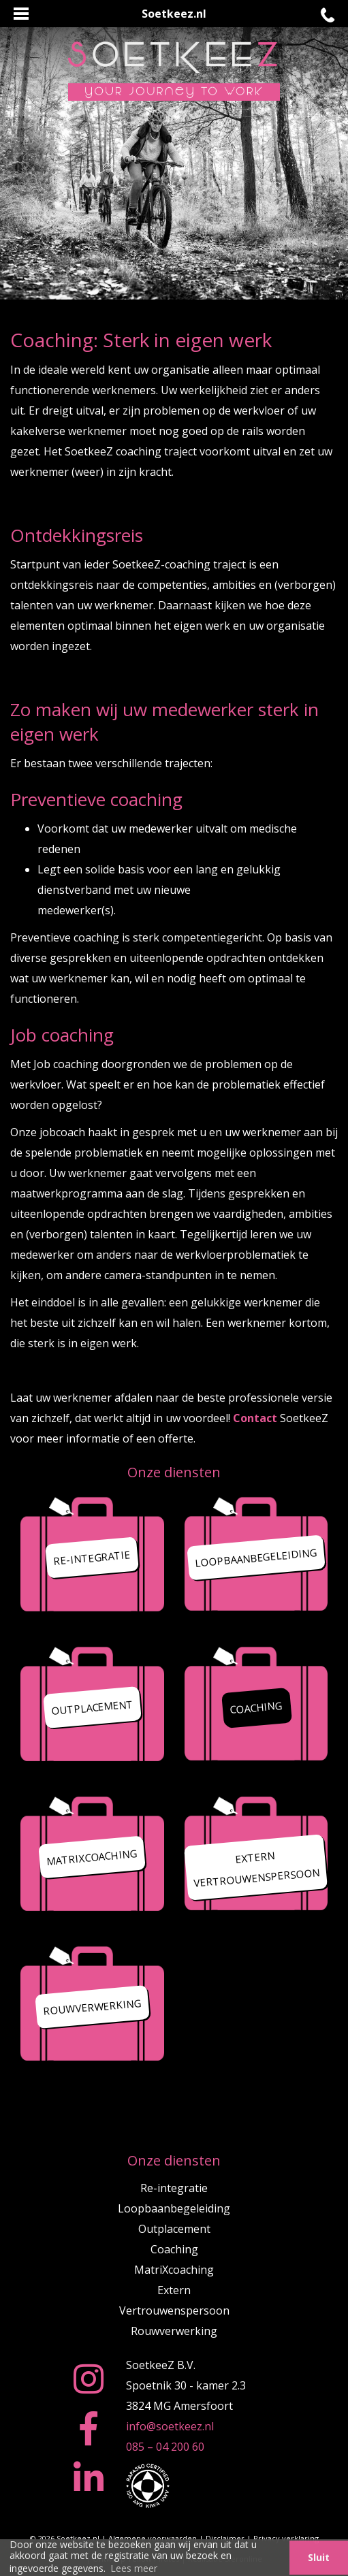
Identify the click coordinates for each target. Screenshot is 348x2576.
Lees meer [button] (133, 2568)
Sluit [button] (319, 2557)
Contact (255, 1418)
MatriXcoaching (174, 2269)
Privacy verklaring (286, 2538)
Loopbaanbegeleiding (174, 2208)
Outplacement (174, 2228)
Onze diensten (174, 1472)
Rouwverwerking (174, 2330)
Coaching (174, 2249)
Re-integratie (174, 2187)
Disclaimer (225, 2538)
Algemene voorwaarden (152, 2538)
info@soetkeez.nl (170, 2426)
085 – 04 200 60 (165, 2446)
